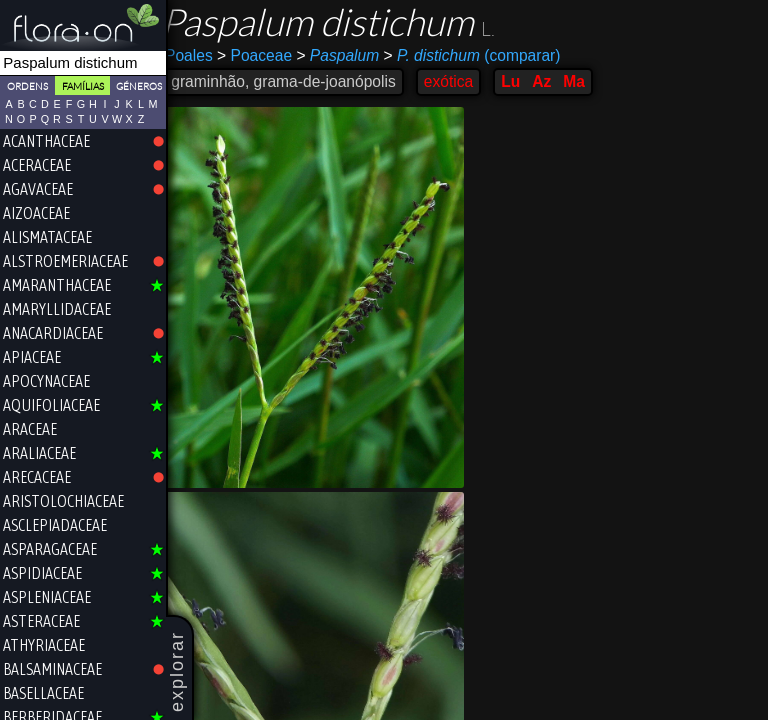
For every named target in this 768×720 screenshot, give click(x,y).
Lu (521, 81)
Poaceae (265, 55)
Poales (200, 55)
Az (552, 81)
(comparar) (482, 56)
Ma (585, 81)
